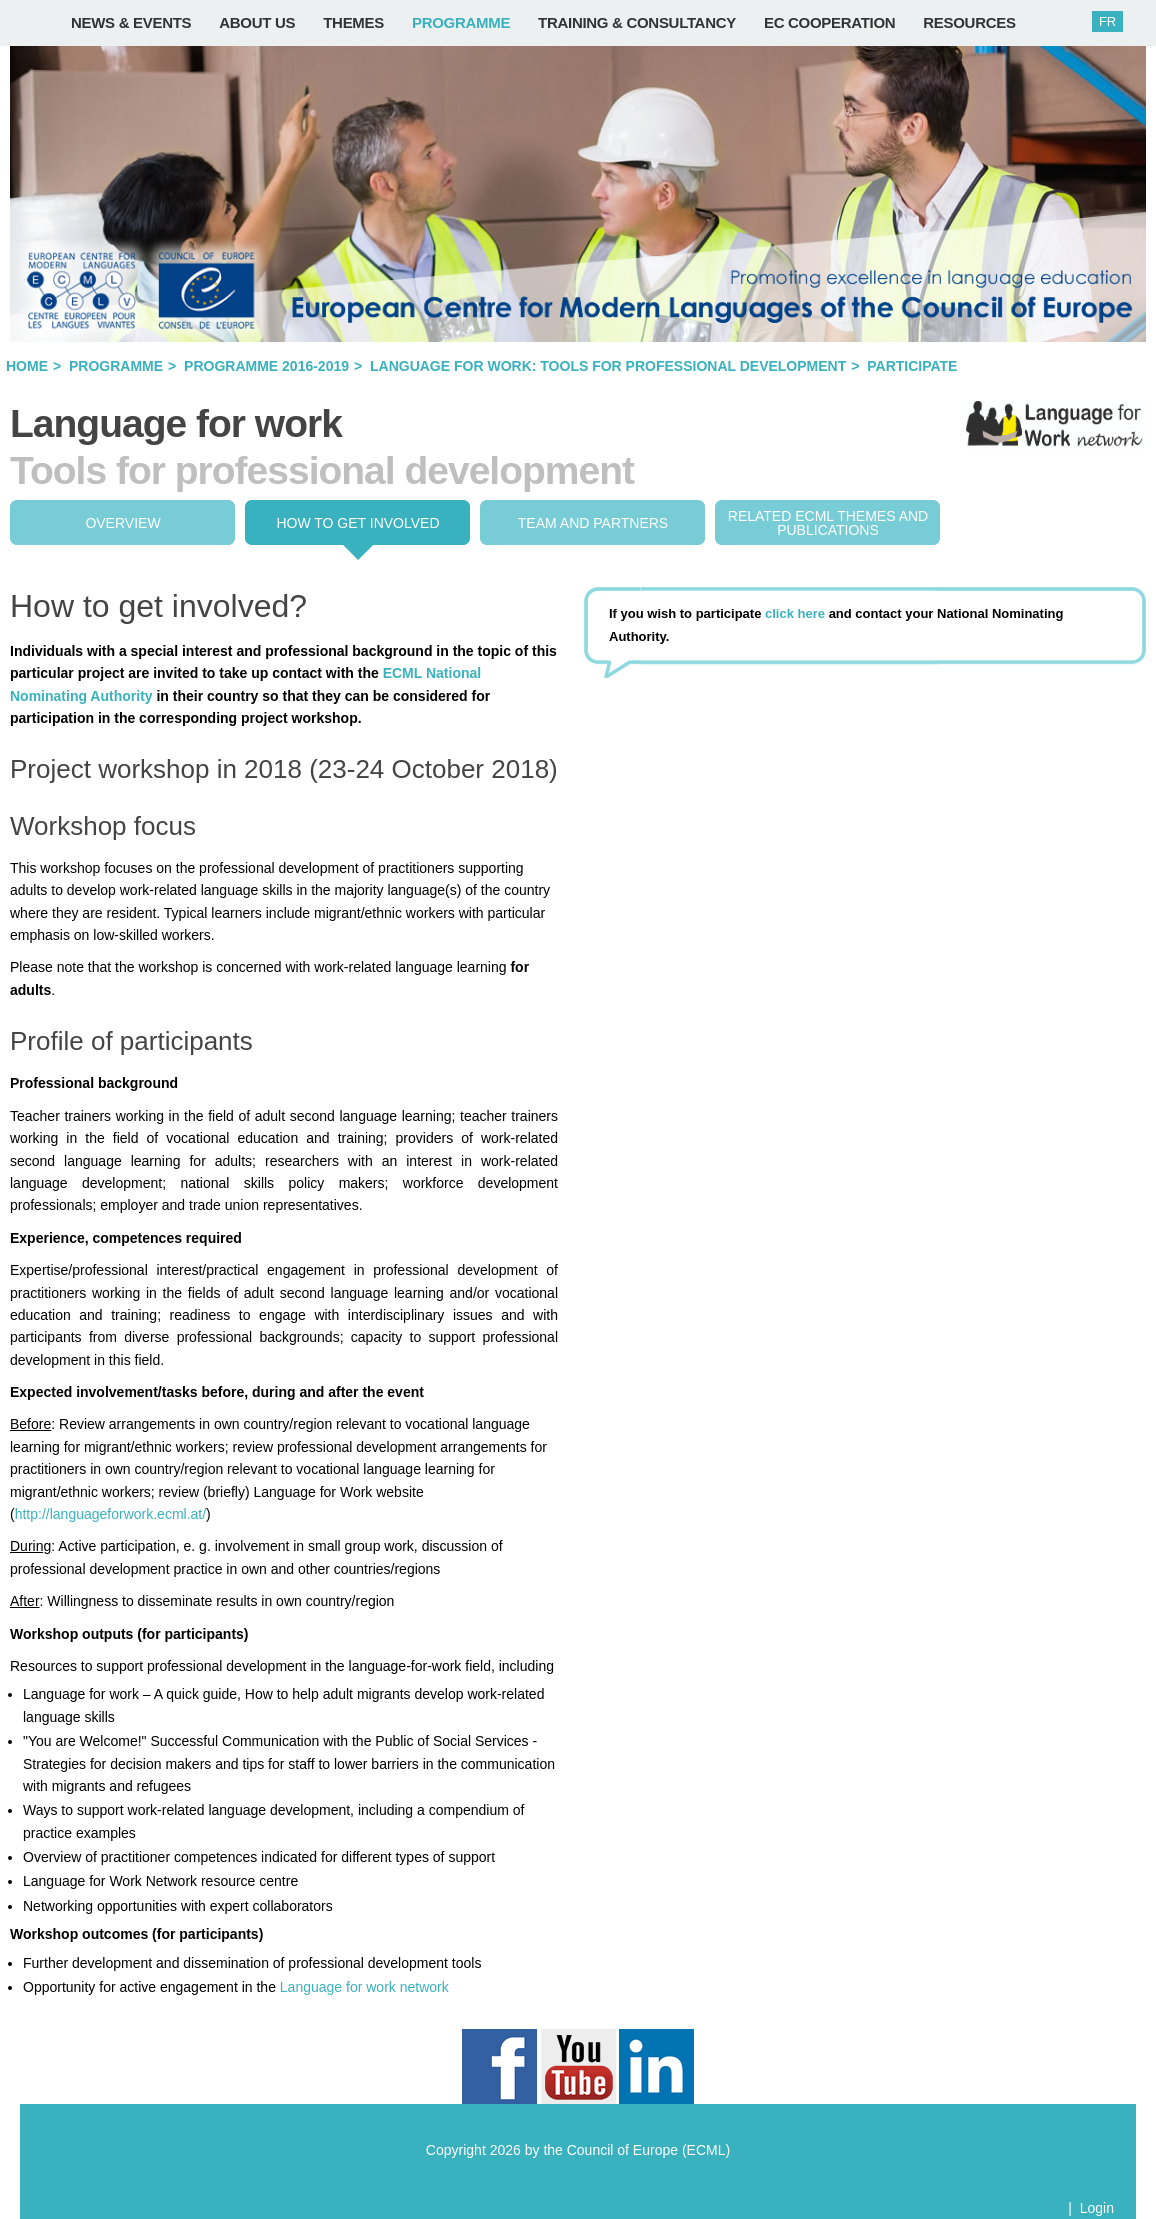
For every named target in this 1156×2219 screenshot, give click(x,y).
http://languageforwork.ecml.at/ (110, 1514)
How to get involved (357, 523)
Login (1097, 2208)
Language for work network (364, 1987)
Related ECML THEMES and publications (828, 523)
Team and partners (593, 523)
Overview (122, 523)
